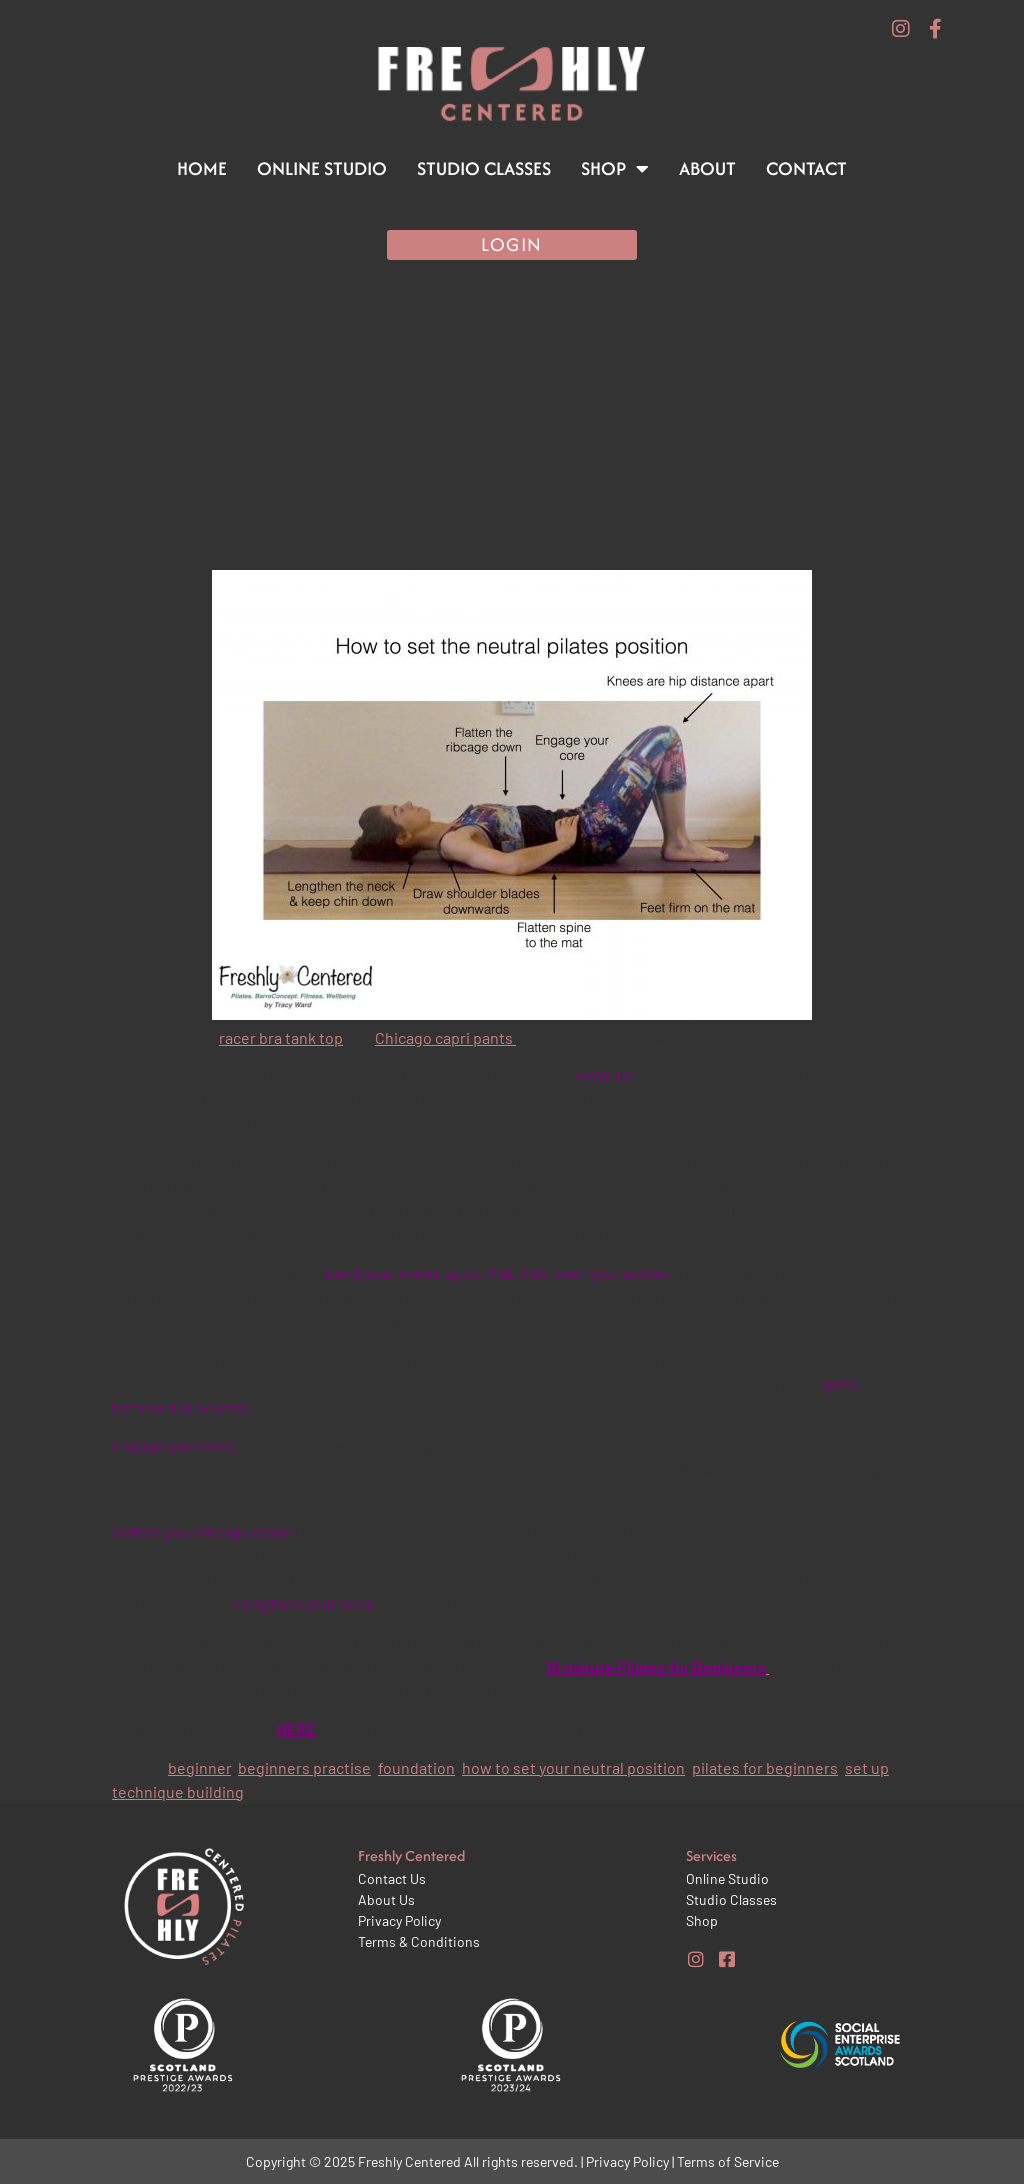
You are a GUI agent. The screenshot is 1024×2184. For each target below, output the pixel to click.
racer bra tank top (281, 1037)
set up (867, 1767)
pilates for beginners (765, 1767)
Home (202, 168)
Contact (806, 168)
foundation (416, 1767)
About (707, 168)
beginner (199, 1767)
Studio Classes (484, 168)
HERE (296, 1728)
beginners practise (304, 1767)
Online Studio (322, 168)
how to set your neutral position (573, 1767)
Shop (615, 169)
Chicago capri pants (445, 1037)
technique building (178, 1791)
